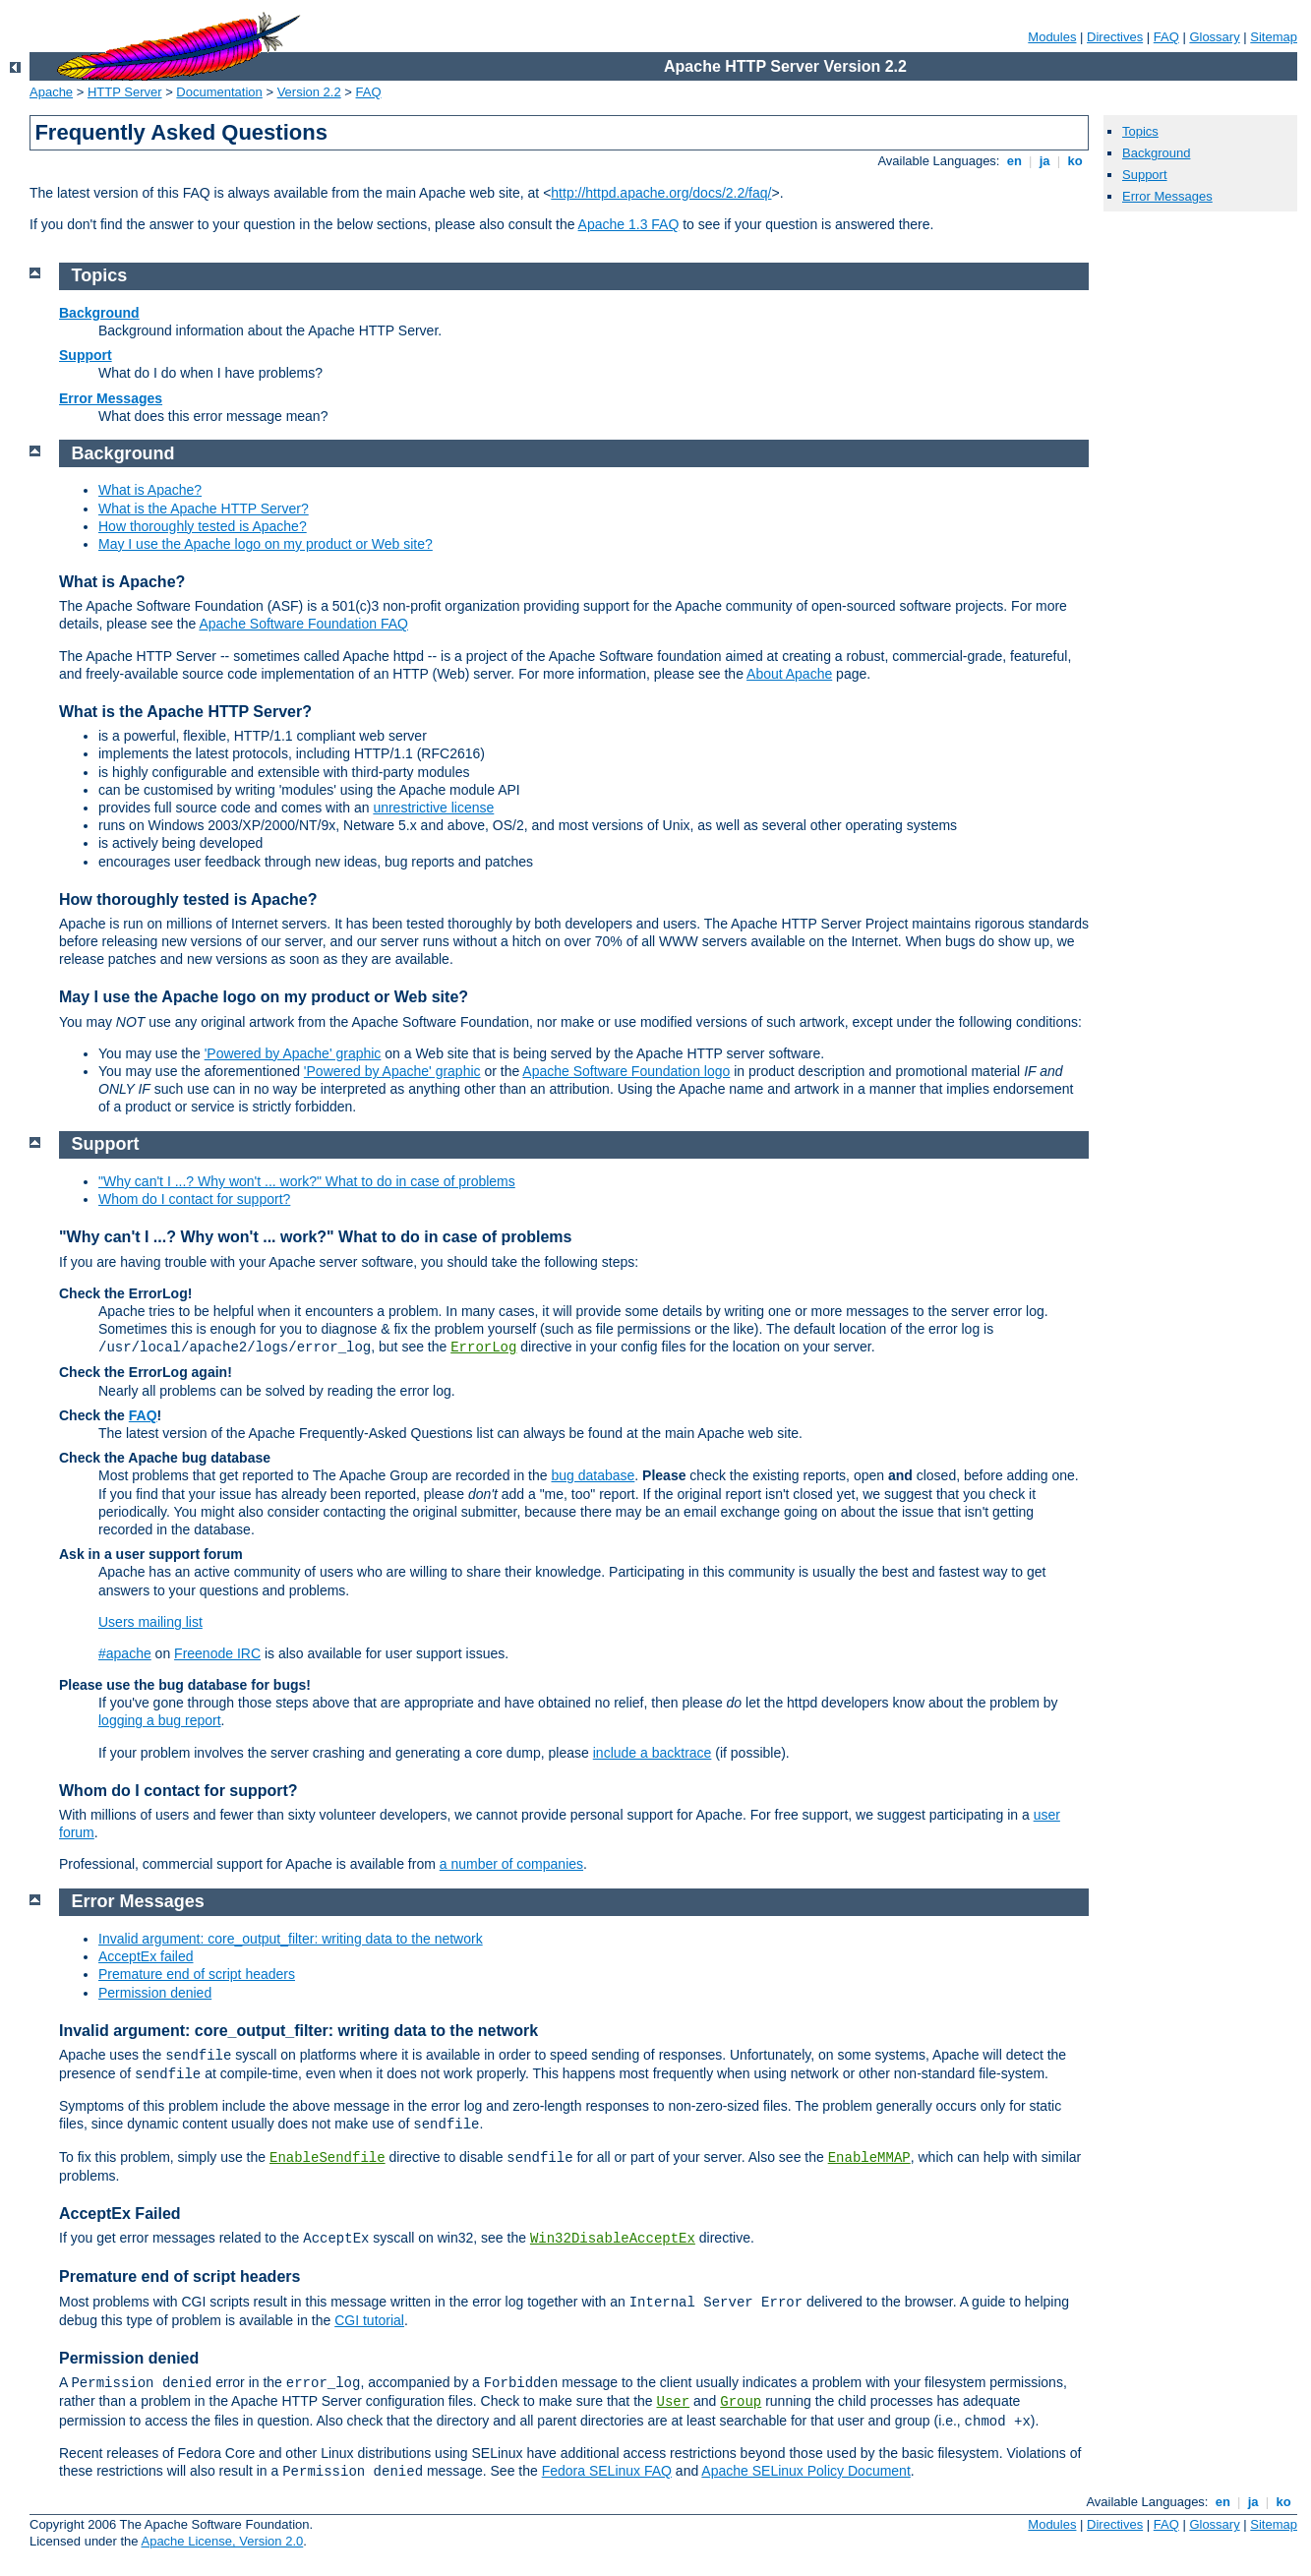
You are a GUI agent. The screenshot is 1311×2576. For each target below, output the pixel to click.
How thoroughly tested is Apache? (202, 526)
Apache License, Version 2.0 (222, 2541)
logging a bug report (159, 1720)
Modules (1052, 37)
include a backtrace (652, 1753)
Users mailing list (150, 1622)
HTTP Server (125, 92)
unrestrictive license (433, 807)
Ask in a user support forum (151, 1554)
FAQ (1166, 37)
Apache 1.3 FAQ (629, 224)
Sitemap (1273, 37)
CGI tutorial (369, 2320)
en (1014, 160)
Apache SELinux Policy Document (805, 2471)
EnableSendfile (327, 2158)
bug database (592, 1475)
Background (1156, 153)
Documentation (219, 92)
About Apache (789, 674)
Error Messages (1167, 196)
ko (1075, 160)
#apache (124, 1653)
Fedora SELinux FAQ (607, 2471)
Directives (1115, 37)
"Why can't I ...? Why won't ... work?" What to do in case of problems (306, 1181)
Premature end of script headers (196, 1974)
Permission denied (154, 1993)
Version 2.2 (309, 92)
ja (1044, 160)
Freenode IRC (217, 1653)
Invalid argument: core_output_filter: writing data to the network (290, 1939)
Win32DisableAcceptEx (612, 2239)
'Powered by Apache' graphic (293, 1053)
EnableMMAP (869, 2158)
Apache (51, 92)
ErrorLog (483, 1347)
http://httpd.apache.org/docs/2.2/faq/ (661, 193)
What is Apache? (150, 490)
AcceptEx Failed (120, 2213)
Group (740, 2402)
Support (1144, 174)
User (673, 2402)
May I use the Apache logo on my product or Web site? (265, 544)
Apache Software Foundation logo (626, 1071)
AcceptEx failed (146, 1956)
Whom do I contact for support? (194, 1199)
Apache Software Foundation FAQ (303, 623)
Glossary (1214, 37)
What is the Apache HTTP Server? (203, 508)
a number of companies (511, 1864)
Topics (1140, 131)
